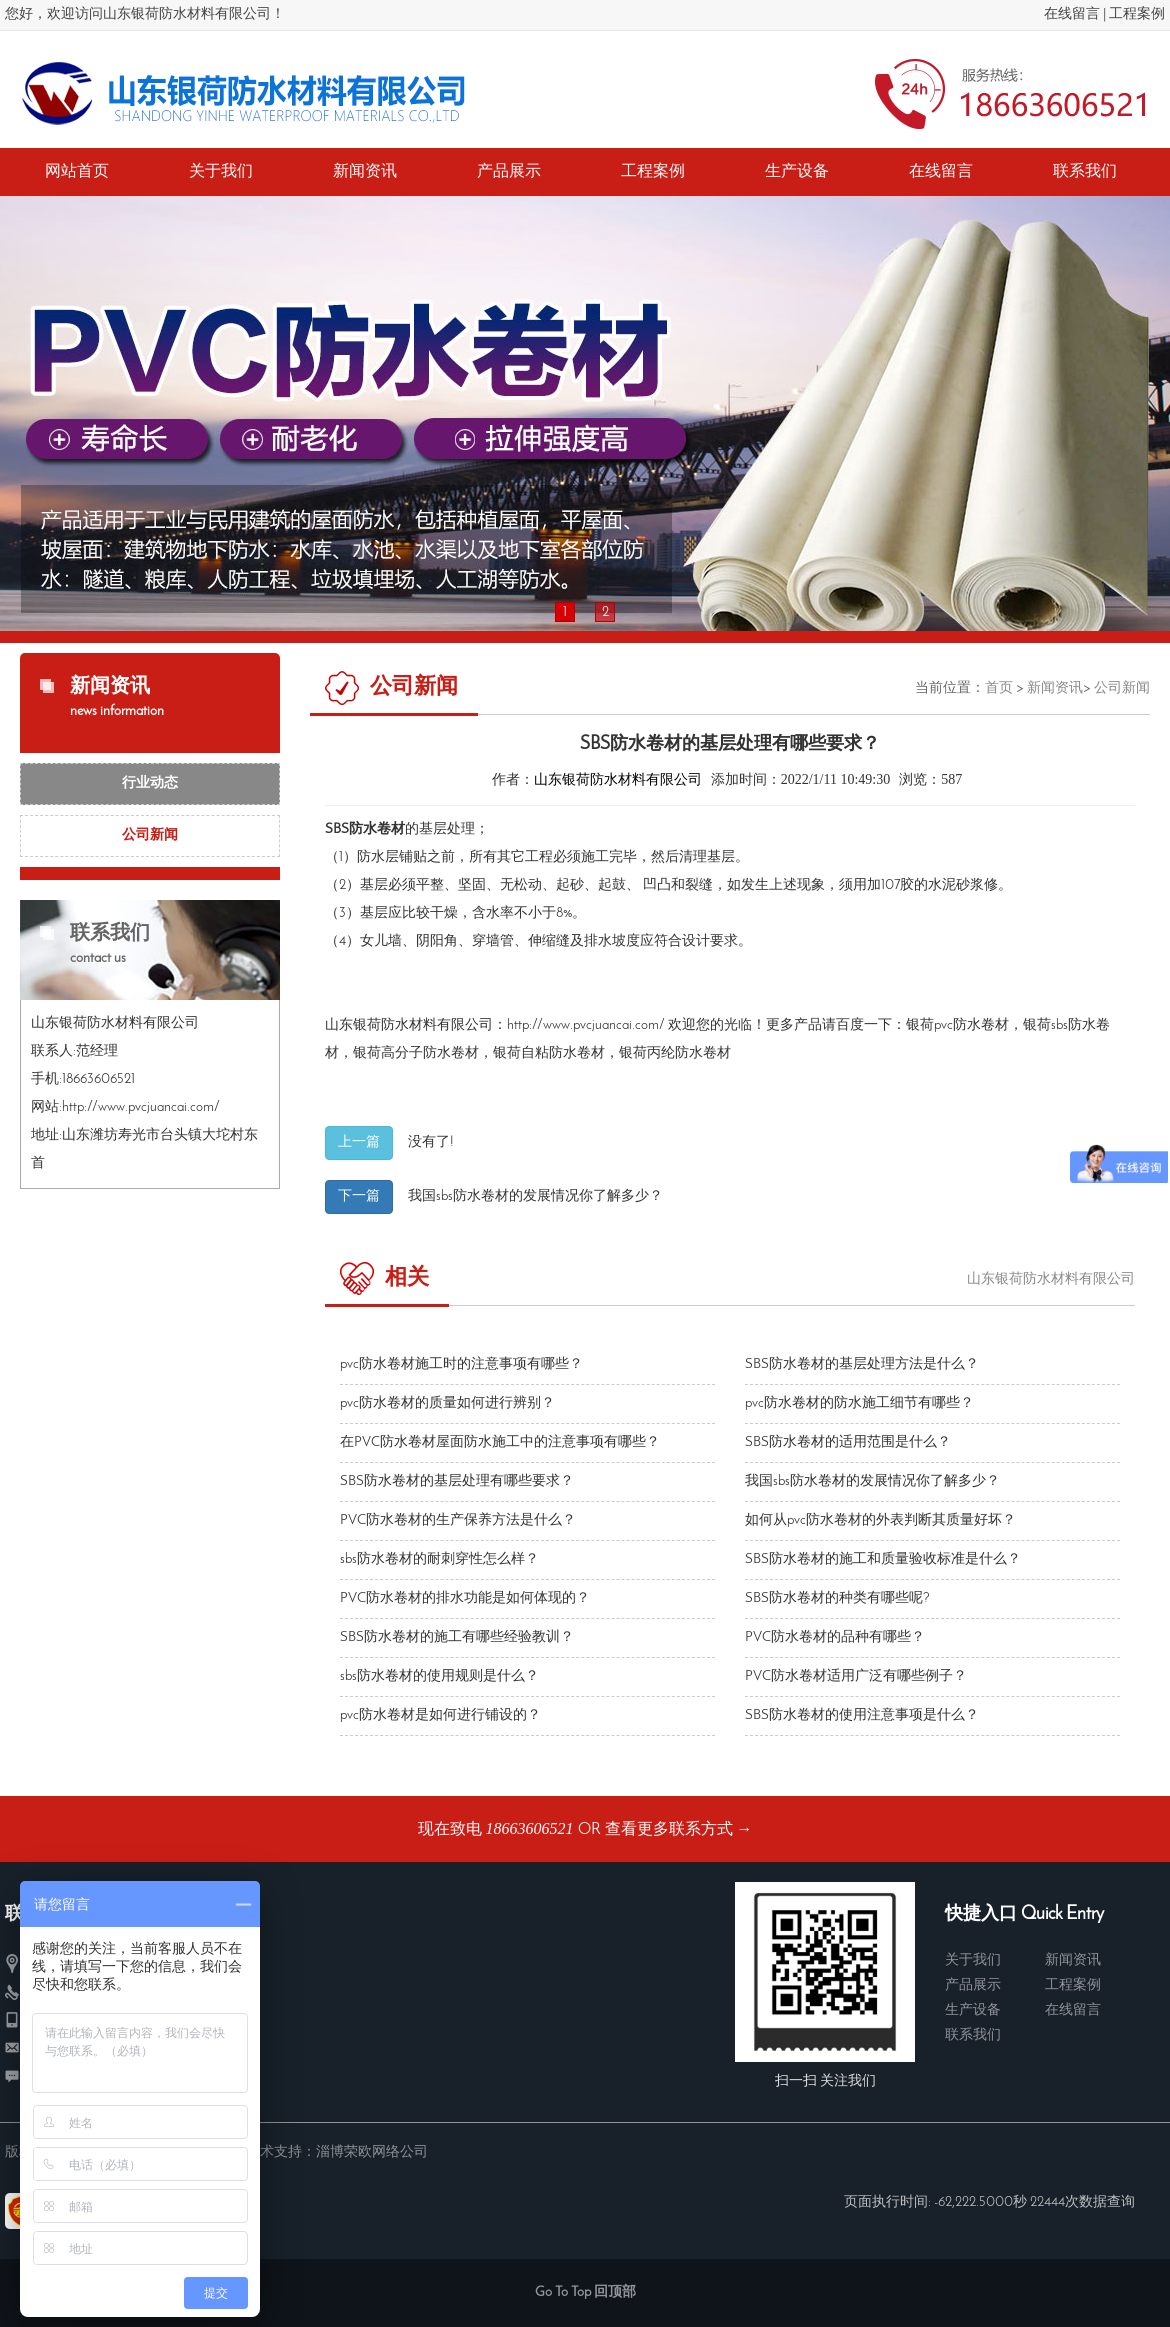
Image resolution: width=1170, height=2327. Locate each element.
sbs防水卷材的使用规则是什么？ (439, 1676)
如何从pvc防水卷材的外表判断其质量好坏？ (880, 1520)
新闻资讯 (1055, 688)
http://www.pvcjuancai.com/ (586, 1025)
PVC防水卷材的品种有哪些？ (835, 1637)
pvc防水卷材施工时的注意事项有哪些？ (461, 1364)
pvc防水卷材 (971, 1025)
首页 (999, 688)
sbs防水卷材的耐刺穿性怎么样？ (439, 1559)
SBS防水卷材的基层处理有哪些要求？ (457, 1481)
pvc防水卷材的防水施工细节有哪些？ (859, 1403)
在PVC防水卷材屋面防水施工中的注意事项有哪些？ (500, 1442)
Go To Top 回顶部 (585, 2292)
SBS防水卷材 (365, 829)
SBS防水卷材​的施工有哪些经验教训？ (457, 1637)
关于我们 (973, 1960)
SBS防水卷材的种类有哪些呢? (837, 1598)
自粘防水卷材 (563, 1053)
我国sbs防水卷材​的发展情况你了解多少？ (535, 1196)
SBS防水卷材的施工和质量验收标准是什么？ (883, 1559)
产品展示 (973, 1985)
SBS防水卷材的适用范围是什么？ (848, 1442)
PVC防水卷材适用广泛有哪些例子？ (856, 1676)
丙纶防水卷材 (689, 1053)
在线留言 (1072, 14)
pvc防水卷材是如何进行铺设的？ (440, 1715)
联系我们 (973, 2035)
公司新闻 (150, 835)
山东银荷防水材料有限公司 (618, 780)
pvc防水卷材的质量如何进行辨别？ (447, 1403)
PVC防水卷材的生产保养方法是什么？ (458, 1520)
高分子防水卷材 (430, 1053)
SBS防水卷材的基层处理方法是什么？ (862, 1364)
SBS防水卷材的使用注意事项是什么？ (862, 1715)
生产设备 (973, 2010)
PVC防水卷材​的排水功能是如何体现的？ (465, 1598)
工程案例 (1137, 14)
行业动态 (150, 783)
